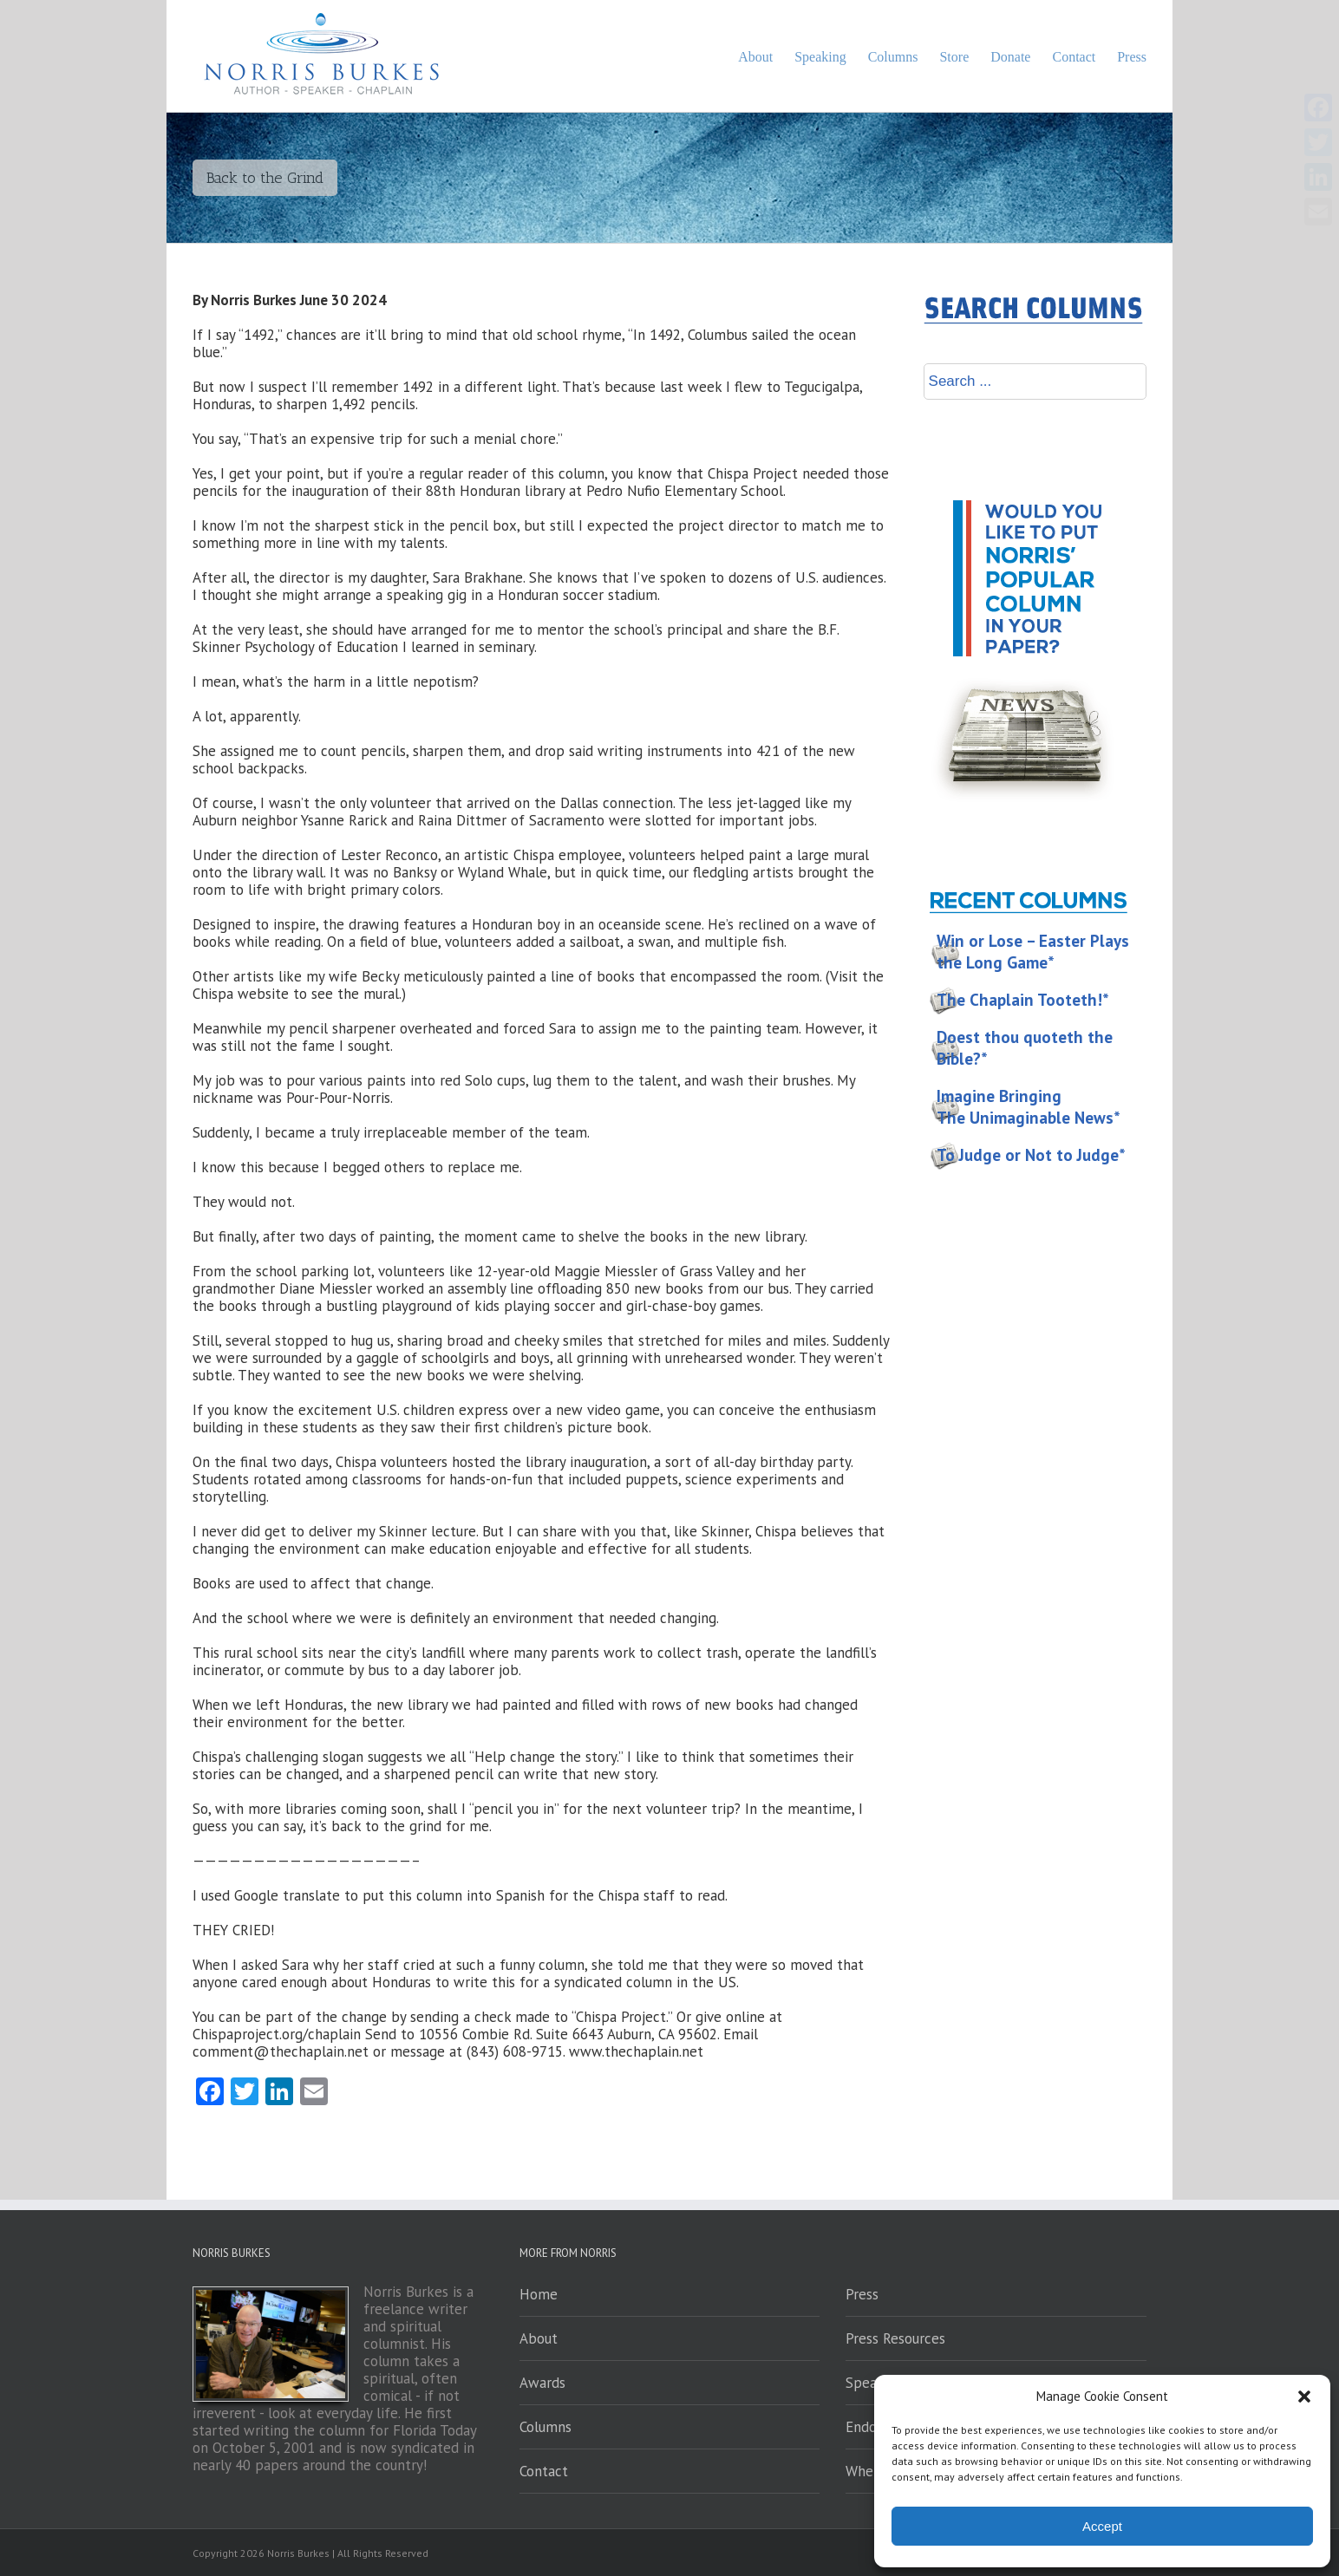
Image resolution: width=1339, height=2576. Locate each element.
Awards (542, 2382)
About (538, 2338)
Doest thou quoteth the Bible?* (1025, 1048)
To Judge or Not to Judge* (1031, 1155)
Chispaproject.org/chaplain (277, 2034)
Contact (543, 2471)
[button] (1304, 2396)
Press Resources (895, 2338)
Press (862, 2294)
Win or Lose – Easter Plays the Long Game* (1033, 951)
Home (538, 2294)
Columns (545, 2426)
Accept (1102, 2526)
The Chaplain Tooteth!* (1023, 999)
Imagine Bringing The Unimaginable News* (1028, 1107)
